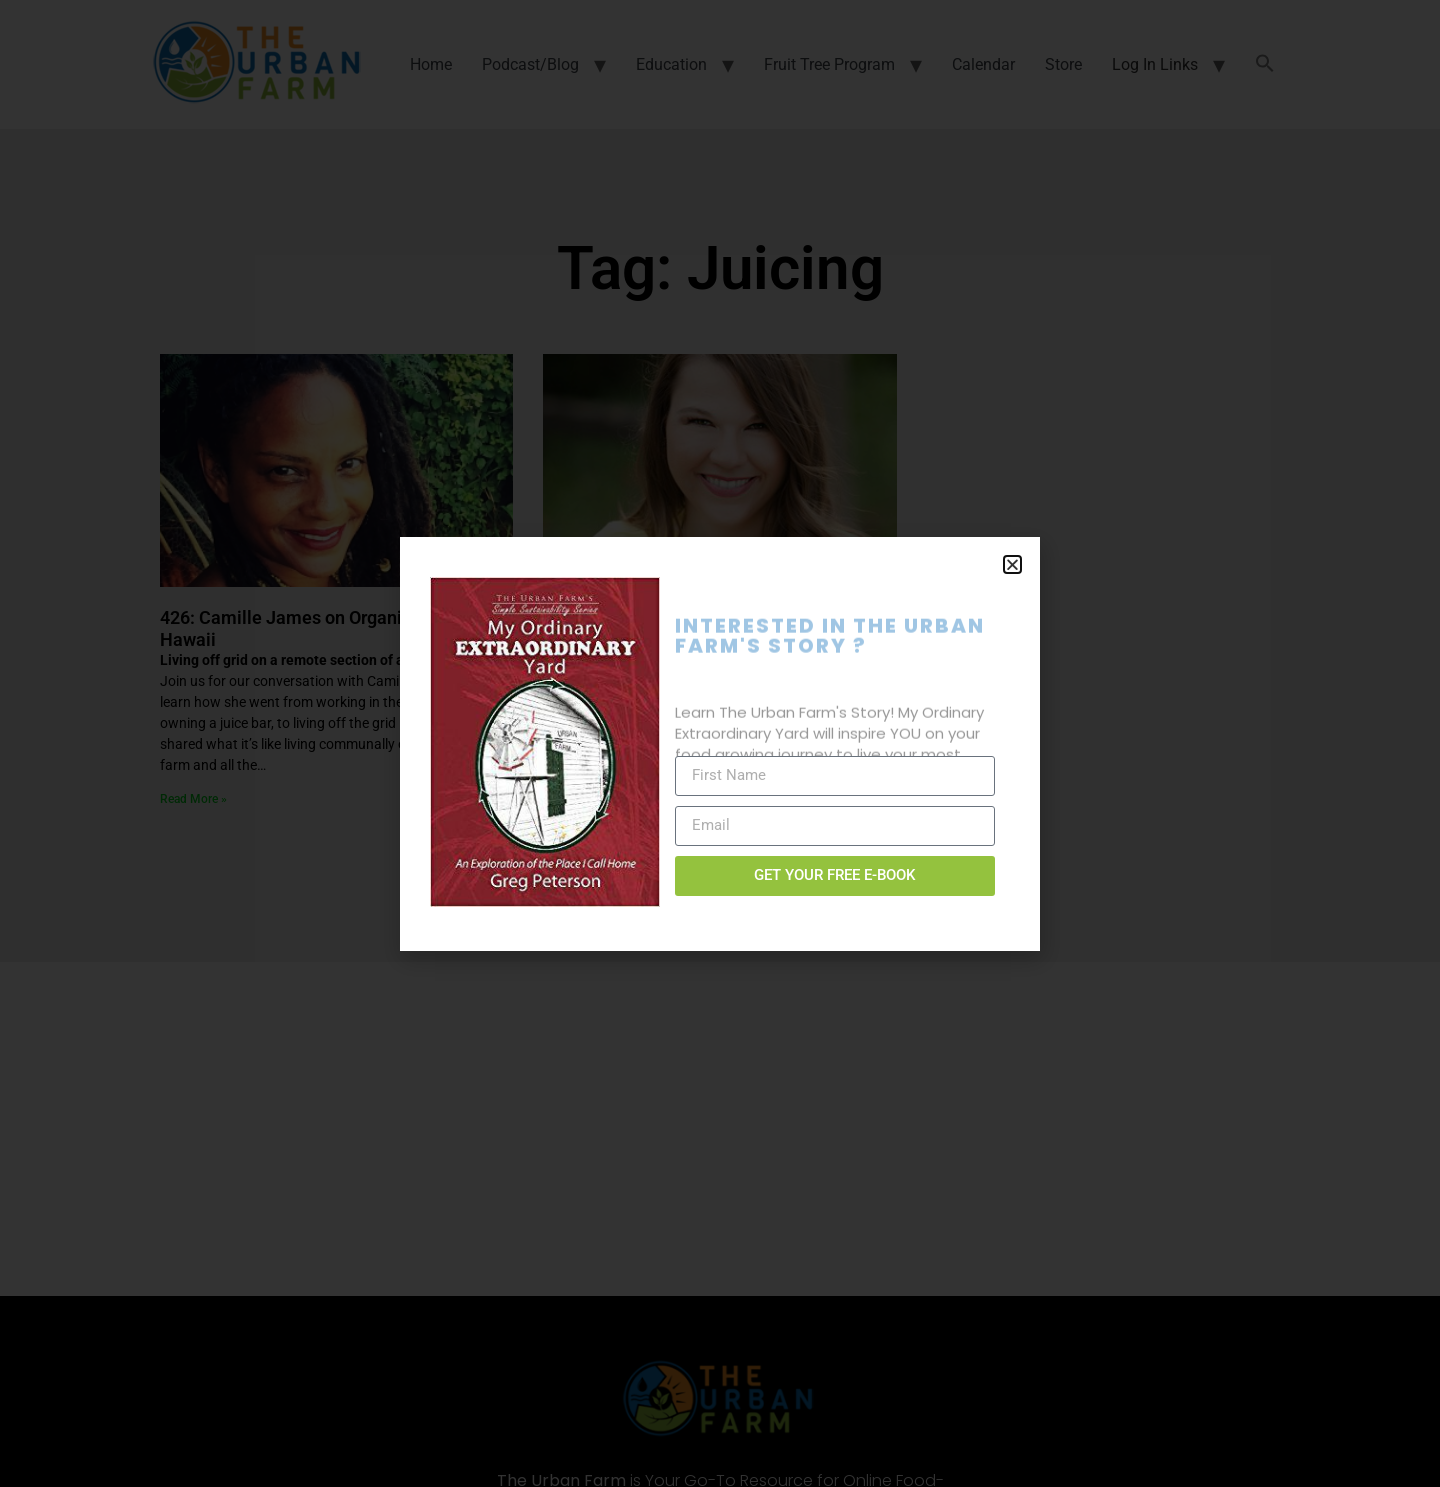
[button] (1012, 564)
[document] (720, 743)
